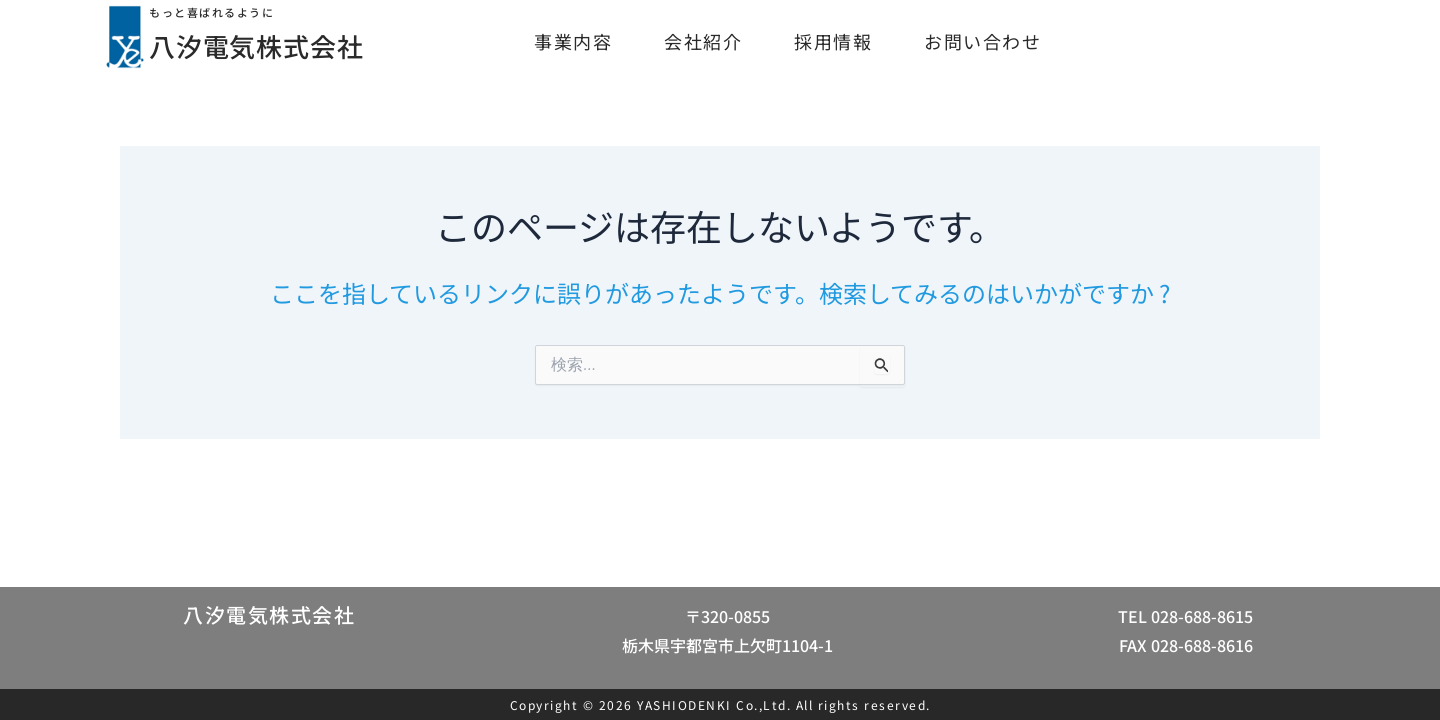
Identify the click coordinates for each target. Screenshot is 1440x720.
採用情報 (833, 41)
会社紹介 (703, 41)
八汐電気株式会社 (275, 44)
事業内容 (573, 41)
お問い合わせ (982, 41)
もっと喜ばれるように (221, 11)
